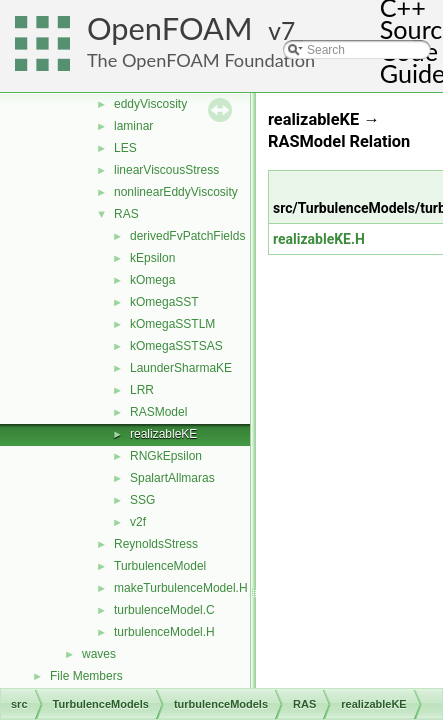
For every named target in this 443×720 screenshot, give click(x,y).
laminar (133, 126)
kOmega (152, 280)
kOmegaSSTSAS (176, 346)
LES (125, 148)
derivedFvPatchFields (187, 236)
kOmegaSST (164, 302)
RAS (126, 214)
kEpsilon (152, 258)
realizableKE (163, 434)
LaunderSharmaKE (181, 368)
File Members (86, 676)
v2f (138, 522)
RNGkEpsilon (166, 456)
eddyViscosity (150, 104)
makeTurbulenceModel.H (181, 588)
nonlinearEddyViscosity (176, 192)
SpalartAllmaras (172, 478)
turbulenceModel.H (164, 632)
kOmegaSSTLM (172, 324)
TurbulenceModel (160, 566)
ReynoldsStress (156, 544)
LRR (142, 390)
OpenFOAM (170, 28)
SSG (142, 500)
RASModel (158, 412)
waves (99, 654)
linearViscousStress (166, 170)
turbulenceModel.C (164, 610)
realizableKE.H (319, 239)
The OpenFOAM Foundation (201, 60)
